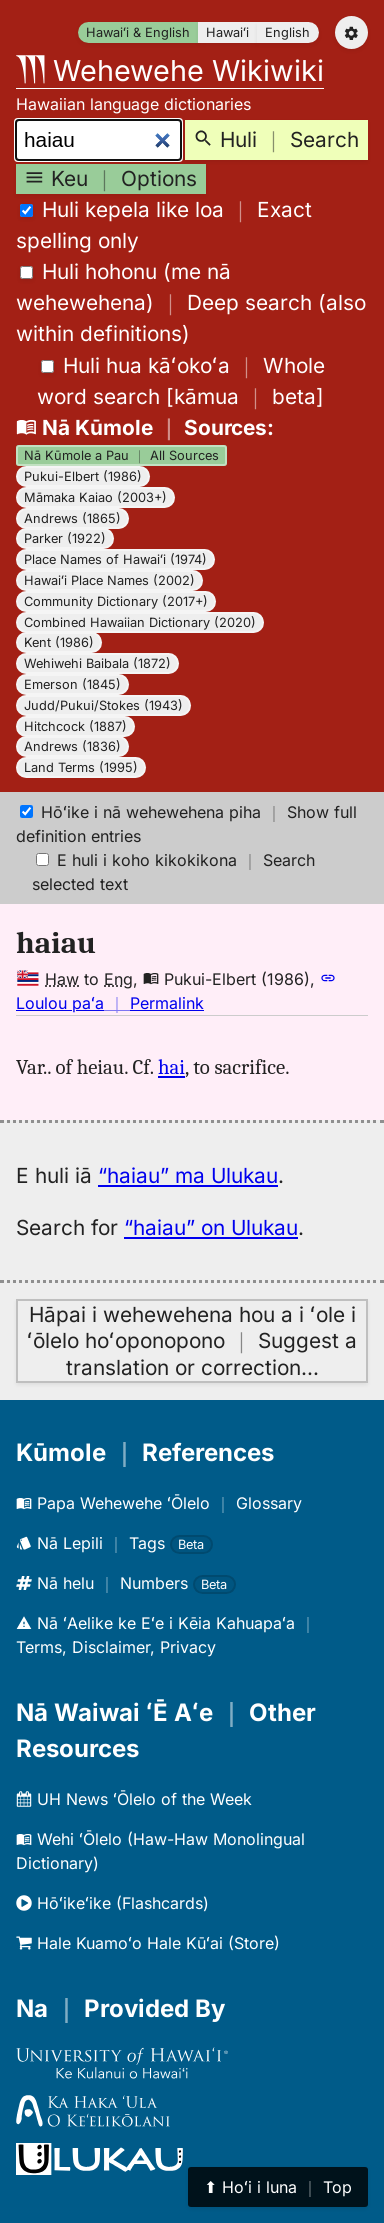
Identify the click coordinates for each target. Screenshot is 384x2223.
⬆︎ (278, 2187)
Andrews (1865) (72, 518)
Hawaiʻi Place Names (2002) (109, 580)
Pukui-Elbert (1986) (83, 476)
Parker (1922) (65, 538)
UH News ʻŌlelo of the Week (134, 1799)
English (287, 32)
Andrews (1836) (72, 746)
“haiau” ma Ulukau (188, 1175)
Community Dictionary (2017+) (116, 601)
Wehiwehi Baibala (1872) (97, 663)
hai (171, 1067)
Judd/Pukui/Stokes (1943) (103, 705)
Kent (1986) (59, 642)
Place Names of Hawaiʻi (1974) (115, 559)
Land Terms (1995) (81, 767)
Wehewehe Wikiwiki (170, 70)
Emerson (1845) (72, 684)
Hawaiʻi (227, 32)
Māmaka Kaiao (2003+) (95, 497)
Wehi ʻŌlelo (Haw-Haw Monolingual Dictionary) (160, 1851)
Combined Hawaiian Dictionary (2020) (140, 622)
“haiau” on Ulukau (211, 1227)
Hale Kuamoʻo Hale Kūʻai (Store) (148, 1943)
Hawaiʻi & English (138, 32)
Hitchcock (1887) (75, 726)
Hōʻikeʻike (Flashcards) (112, 1903)
